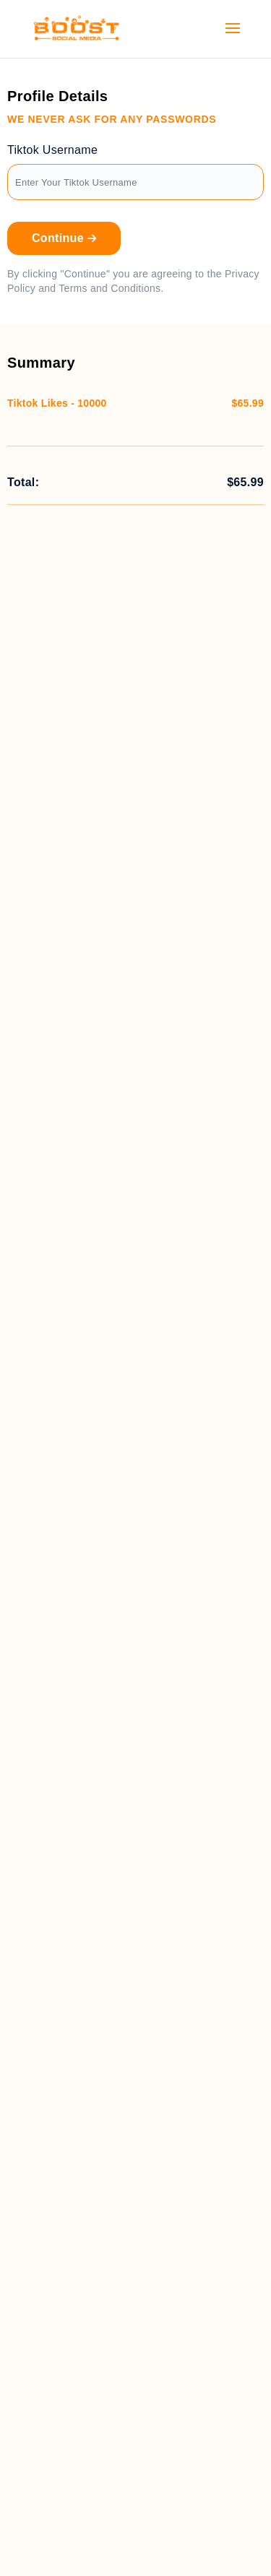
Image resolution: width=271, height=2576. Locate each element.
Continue (64, 238)
